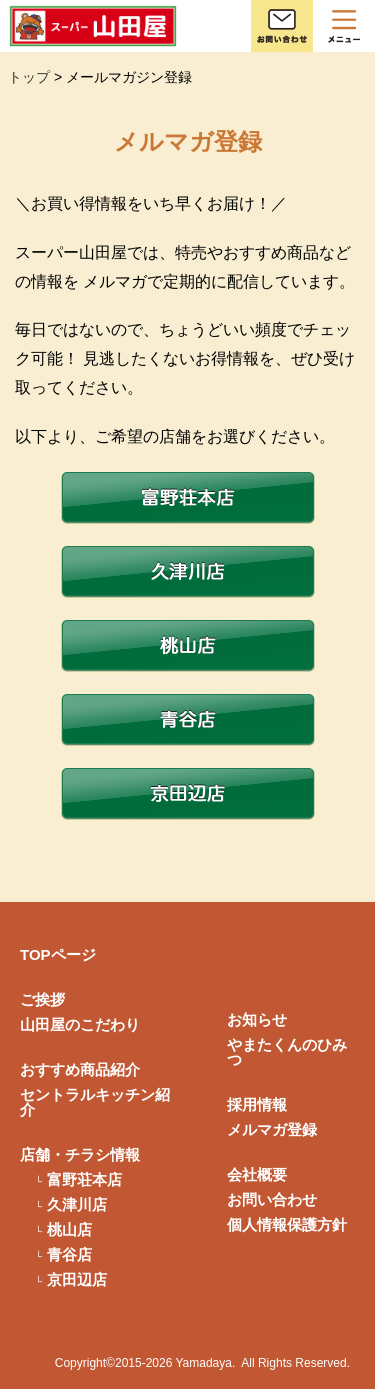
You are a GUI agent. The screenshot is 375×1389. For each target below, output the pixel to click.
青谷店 (69, 1254)
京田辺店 (77, 1279)
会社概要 (257, 1174)
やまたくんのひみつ (287, 1052)
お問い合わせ (272, 1199)
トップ (29, 77)
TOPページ (58, 954)
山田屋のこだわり (80, 1024)
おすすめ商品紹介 (80, 1069)
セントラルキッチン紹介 (95, 1102)
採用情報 (257, 1104)
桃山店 (69, 1229)
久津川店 (77, 1204)
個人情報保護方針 (287, 1224)
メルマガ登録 (272, 1129)
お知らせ (257, 1019)
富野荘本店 (84, 1179)
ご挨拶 (42, 999)
